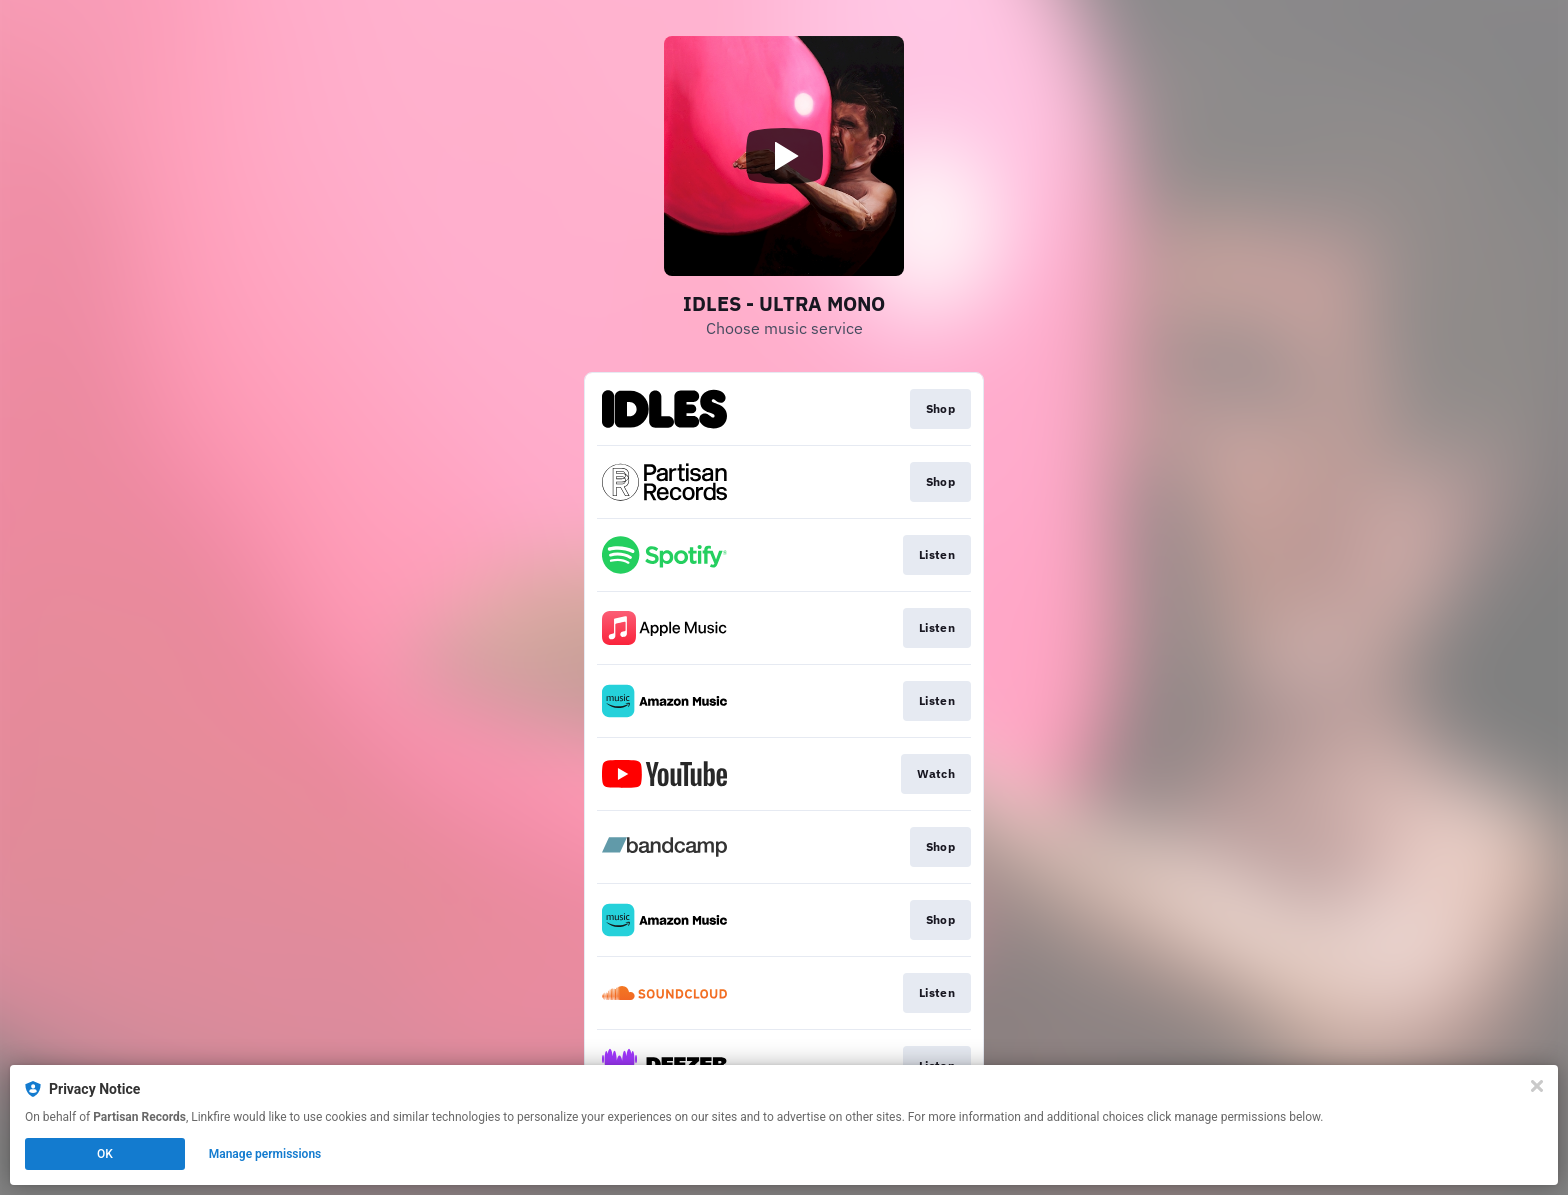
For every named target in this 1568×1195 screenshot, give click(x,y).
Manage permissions (265, 1154)
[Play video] (784, 156)
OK (105, 1154)
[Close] (1537, 1086)
